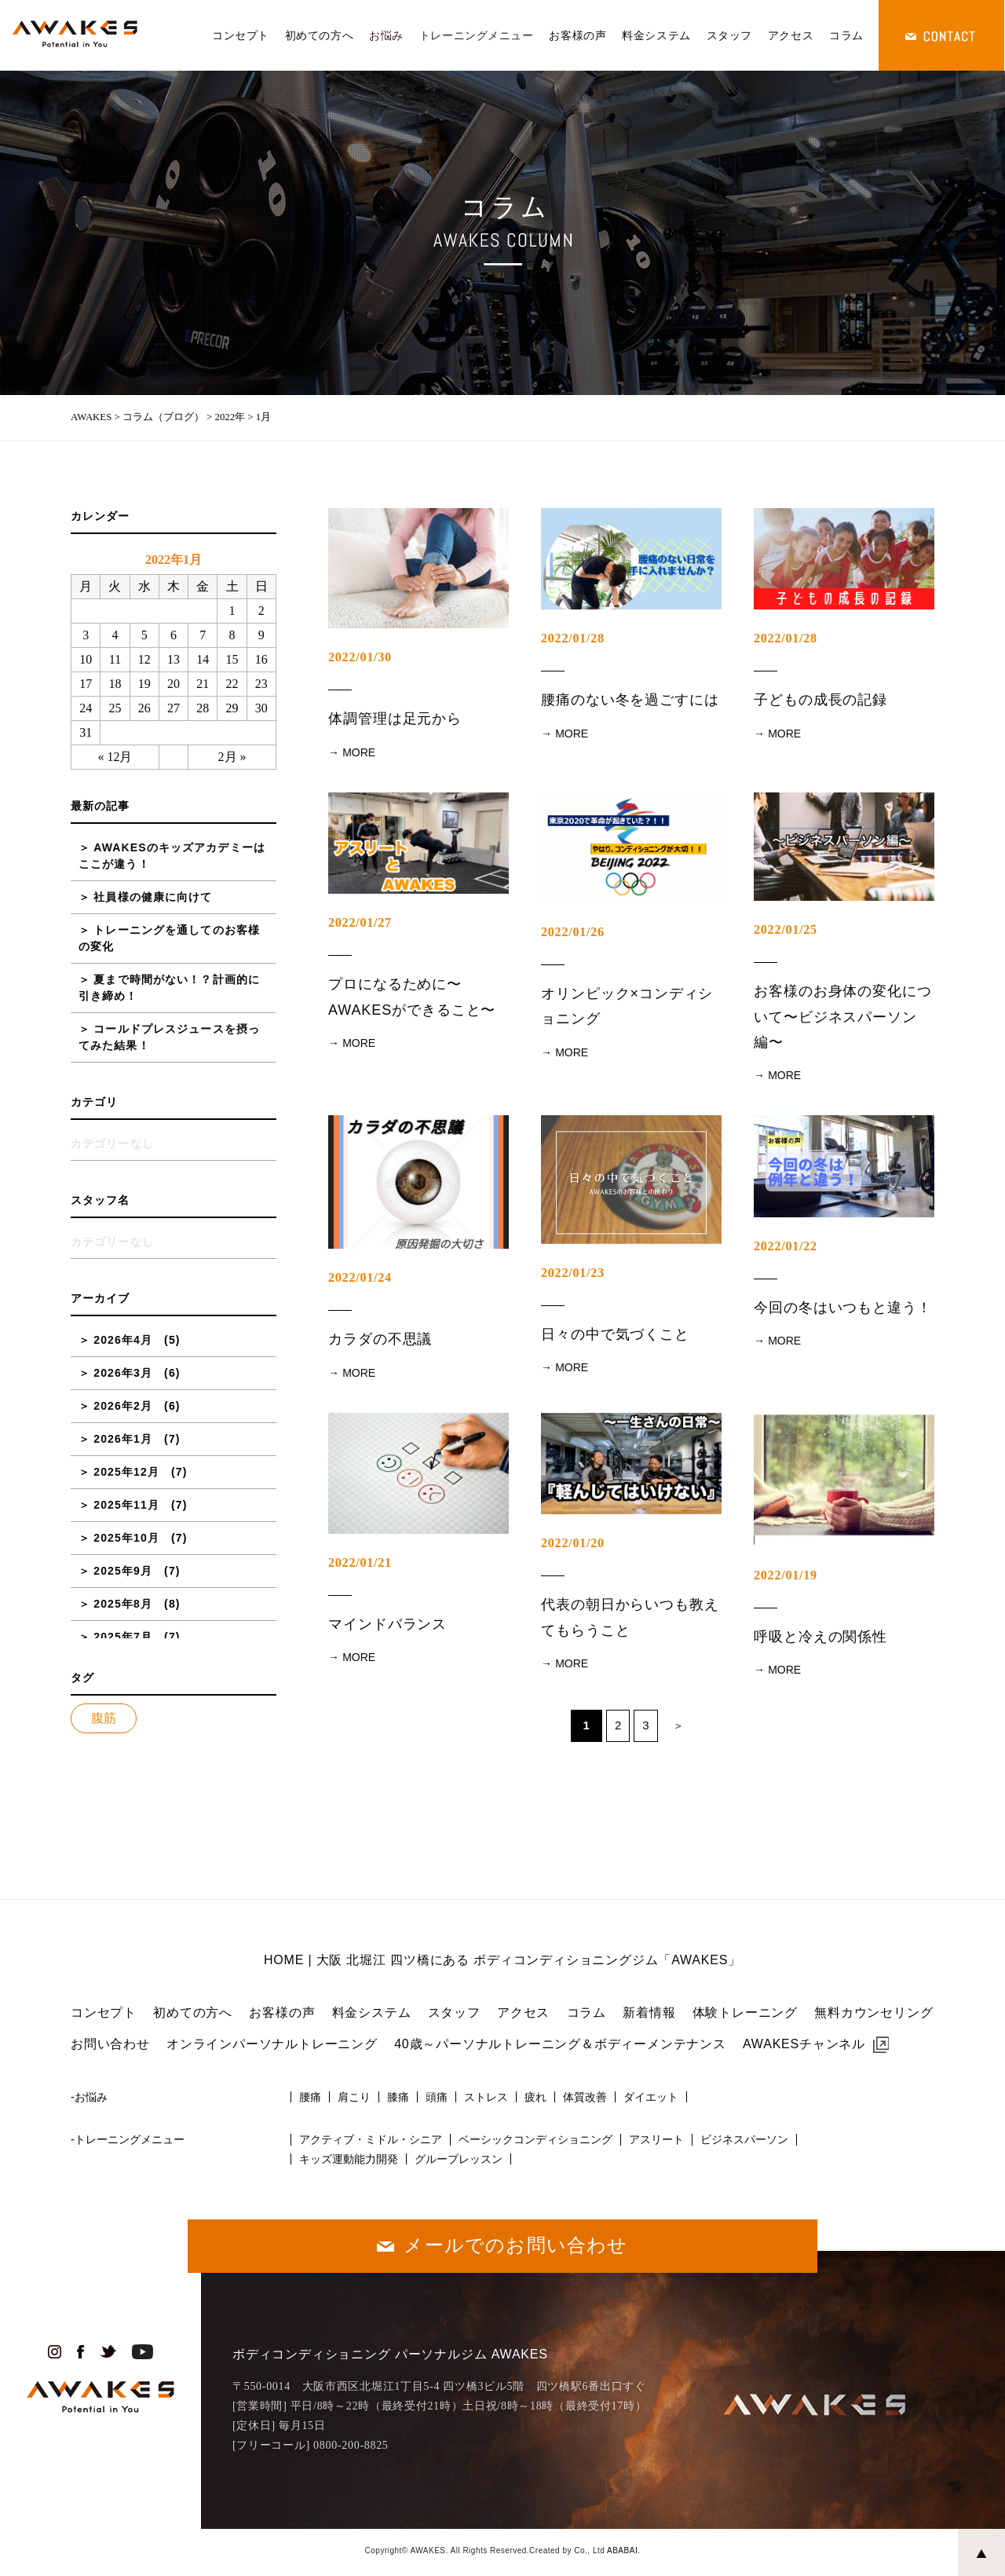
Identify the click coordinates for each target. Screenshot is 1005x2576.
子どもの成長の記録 (820, 700)
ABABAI (622, 2550)
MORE (358, 752)
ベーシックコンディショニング (535, 2139)
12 (144, 659)
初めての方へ (319, 35)
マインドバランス (387, 1624)
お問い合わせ (110, 2044)
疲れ (535, 2096)
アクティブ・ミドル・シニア (370, 2139)
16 (261, 659)
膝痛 (398, 2096)
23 (261, 683)
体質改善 (585, 2096)
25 (114, 708)
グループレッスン (458, 2158)
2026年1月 (122, 1439)
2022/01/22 (785, 1246)
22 (232, 683)
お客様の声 (577, 35)
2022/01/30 (360, 657)
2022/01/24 (360, 1277)
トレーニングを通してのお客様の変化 (169, 938)
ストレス (486, 2096)
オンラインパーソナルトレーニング (272, 2044)
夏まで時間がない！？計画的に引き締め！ (169, 987)
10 (85, 659)
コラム (846, 35)
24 (85, 708)
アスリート (656, 2139)
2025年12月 (126, 1471)
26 (144, 708)
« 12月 (114, 756)
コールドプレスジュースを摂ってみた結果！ (169, 1037)
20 (173, 683)
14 (202, 659)
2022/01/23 (573, 1272)
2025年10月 (126, 1537)
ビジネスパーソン (744, 2139)
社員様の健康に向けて (152, 897)
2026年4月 (122, 1340)
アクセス (790, 35)
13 (173, 659)
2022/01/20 (573, 1543)
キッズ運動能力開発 (348, 2158)
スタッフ (729, 35)
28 (202, 708)
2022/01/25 (785, 929)
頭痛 (437, 2096)
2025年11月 (126, 1504)
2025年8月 (122, 1603)
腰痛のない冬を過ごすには (630, 700)
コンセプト (240, 35)
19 (144, 683)
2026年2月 (122, 1406)
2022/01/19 (785, 1575)
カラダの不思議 (380, 1339)
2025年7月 (122, 1636)
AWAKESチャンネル (804, 2044)
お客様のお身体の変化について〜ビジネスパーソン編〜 (843, 1016)
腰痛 (310, 2096)
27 (173, 708)
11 (115, 659)
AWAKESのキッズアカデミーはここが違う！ (172, 855)
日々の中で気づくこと (615, 1334)
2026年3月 (122, 1373)
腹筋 (103, 1718)
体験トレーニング (745, 2012)
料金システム (656, 35)
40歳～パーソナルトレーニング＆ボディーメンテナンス (560, 2044)
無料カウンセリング (873, 2012)
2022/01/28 (573, 638)
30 (261, 708)
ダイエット (650, 2096)
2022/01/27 (360, 922)
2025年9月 (122, 1570)
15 (232, 659)
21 (202, 683)
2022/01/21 (360, 1562)
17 (85, 683)
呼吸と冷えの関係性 (820, 1637)
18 (114, 683)
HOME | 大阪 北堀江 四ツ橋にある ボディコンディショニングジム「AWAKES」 (502, 1960)
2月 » (232, 756)
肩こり (354, 2096)
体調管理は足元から (395, 718)
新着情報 (649, 2012)
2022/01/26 (573, 932)
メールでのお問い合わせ (515, 2245)
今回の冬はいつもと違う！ (843, 1307)
